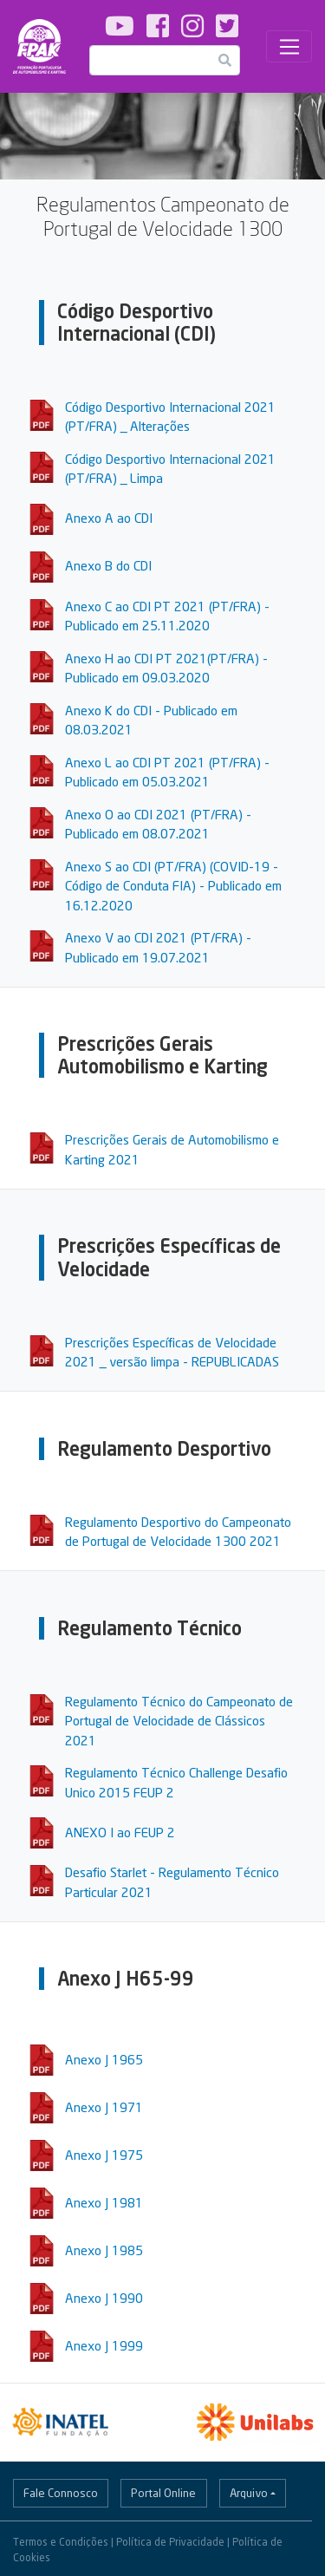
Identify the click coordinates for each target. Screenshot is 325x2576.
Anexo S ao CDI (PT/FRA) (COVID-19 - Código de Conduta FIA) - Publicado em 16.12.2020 (173, 885)
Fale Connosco (60, 2493)
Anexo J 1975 (104, 2154)
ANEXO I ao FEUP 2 (120, 1832)
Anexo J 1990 (104, 2297)
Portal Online (163, 2493)
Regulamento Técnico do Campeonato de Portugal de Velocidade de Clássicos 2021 (179, 1720)
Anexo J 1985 (104, 2250)
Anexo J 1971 (104, 2107)
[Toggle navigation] (289, 46)
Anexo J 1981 (104, 2202)
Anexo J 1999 (104, 2345)
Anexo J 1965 (104, 2059)
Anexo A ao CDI (109, 517)
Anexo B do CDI (108, 565)
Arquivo (249, 2493)
